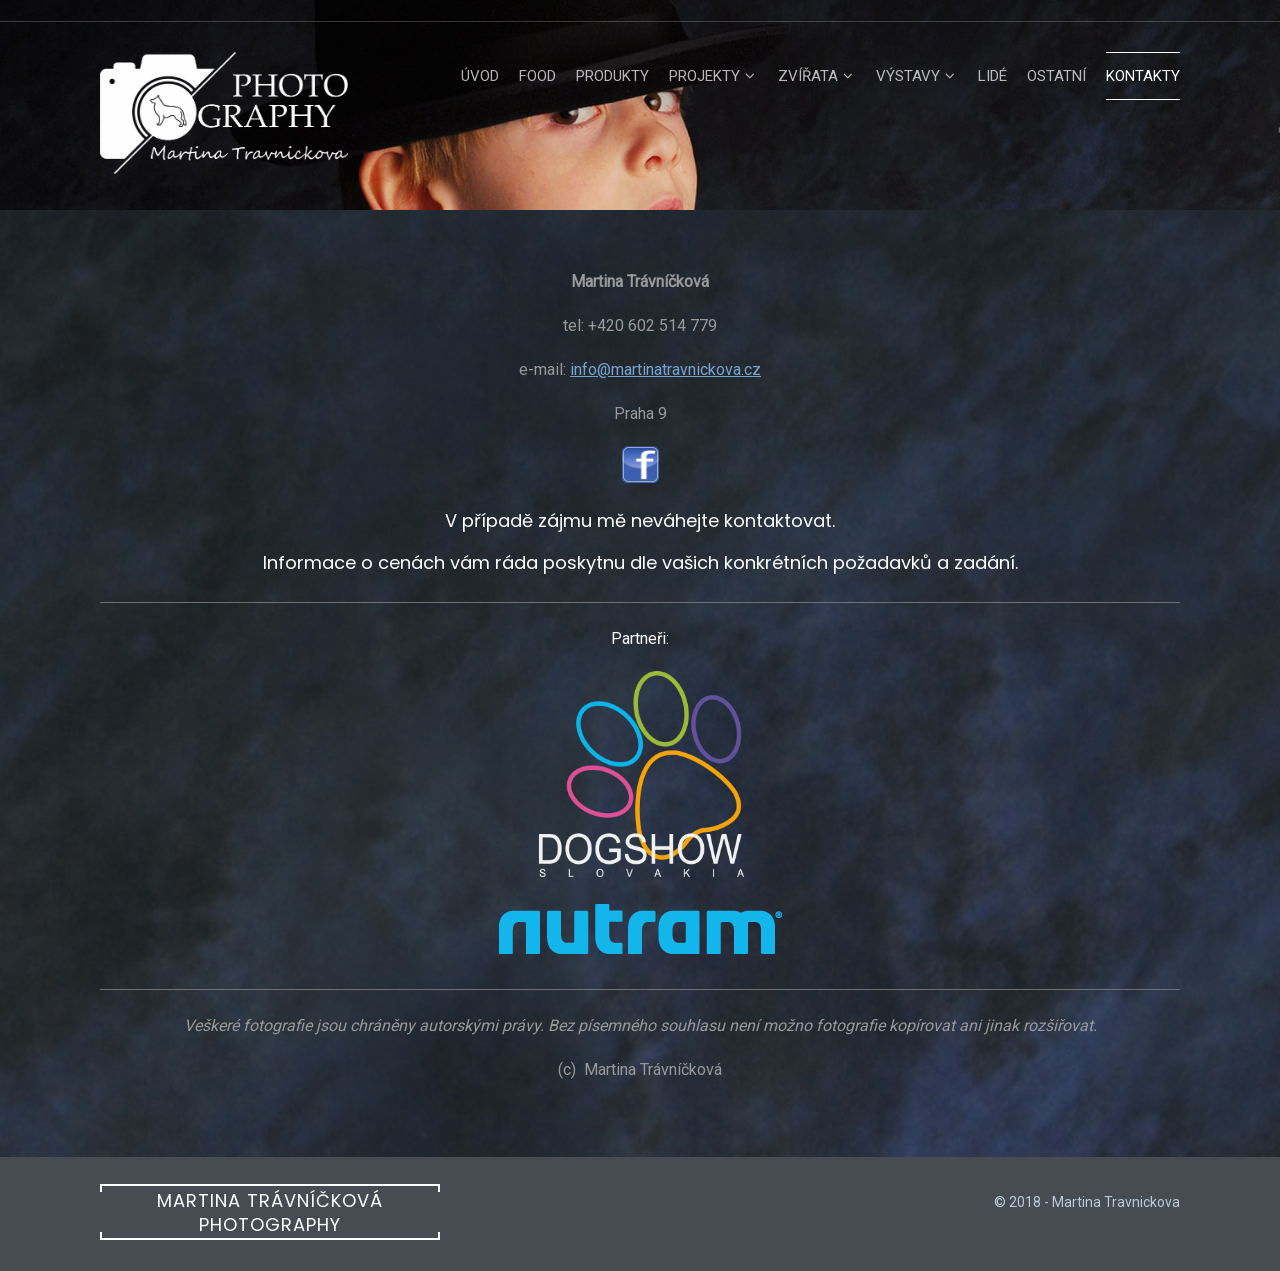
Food (537, 76)
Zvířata (808, 76)
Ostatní (1056, 76)
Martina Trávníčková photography (270, 1212)
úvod (480, 76)
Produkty (612, 76)
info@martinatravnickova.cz (665, 369)
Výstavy (908, 76)
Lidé (992, 76)
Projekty (704, 76)
